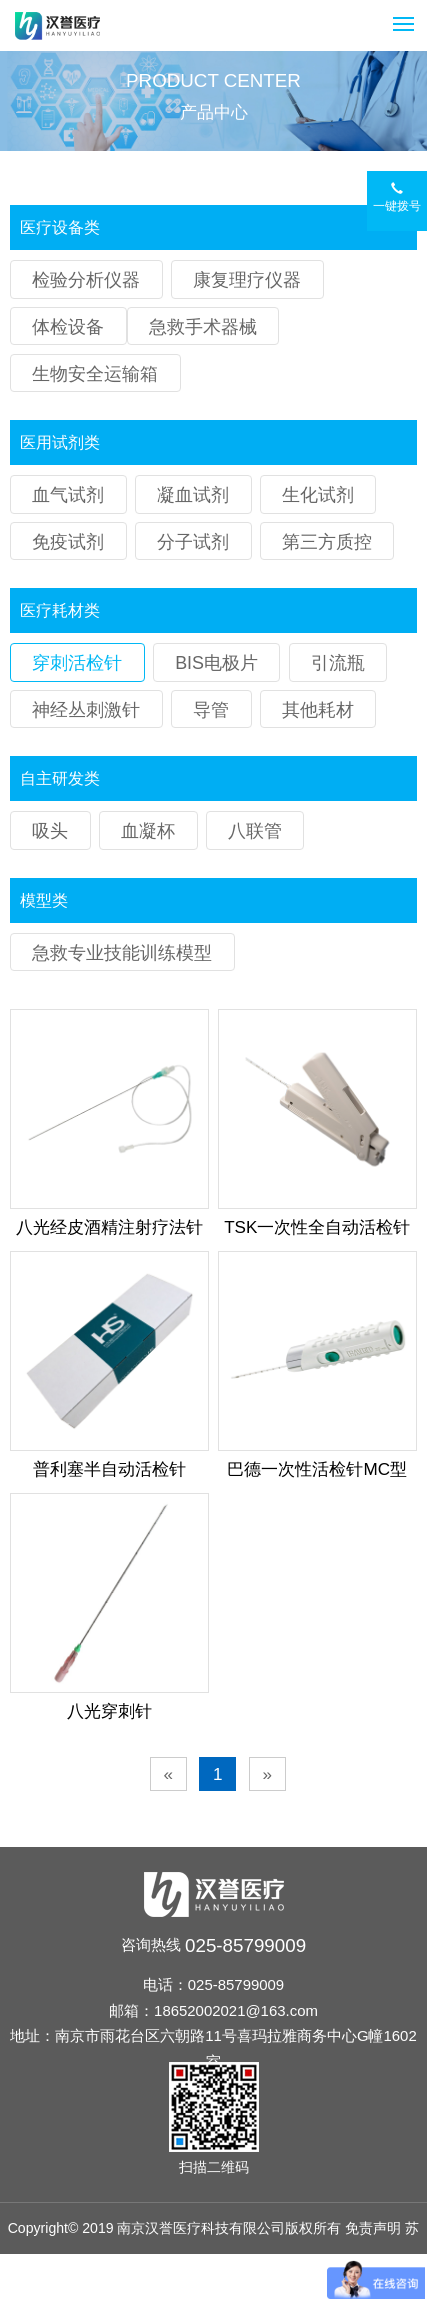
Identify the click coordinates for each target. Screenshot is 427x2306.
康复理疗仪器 (247, 280)
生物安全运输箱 (95, 374)
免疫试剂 (68, 542)
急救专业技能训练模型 (122, 953)
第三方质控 (327, 542)
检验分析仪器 (86, 280)
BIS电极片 (216, 663)
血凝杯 (148, 831)
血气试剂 (68, 495)
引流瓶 (338, 663)
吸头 (50, 831)
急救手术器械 (203, 327)
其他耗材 (318, 710)
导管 (211, 710)
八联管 (255, 831)
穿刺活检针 (77, 663)
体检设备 (68, 327)
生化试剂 (318, 495)
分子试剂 (193, 542)
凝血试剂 (193, 495)
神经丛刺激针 (86, 710)
